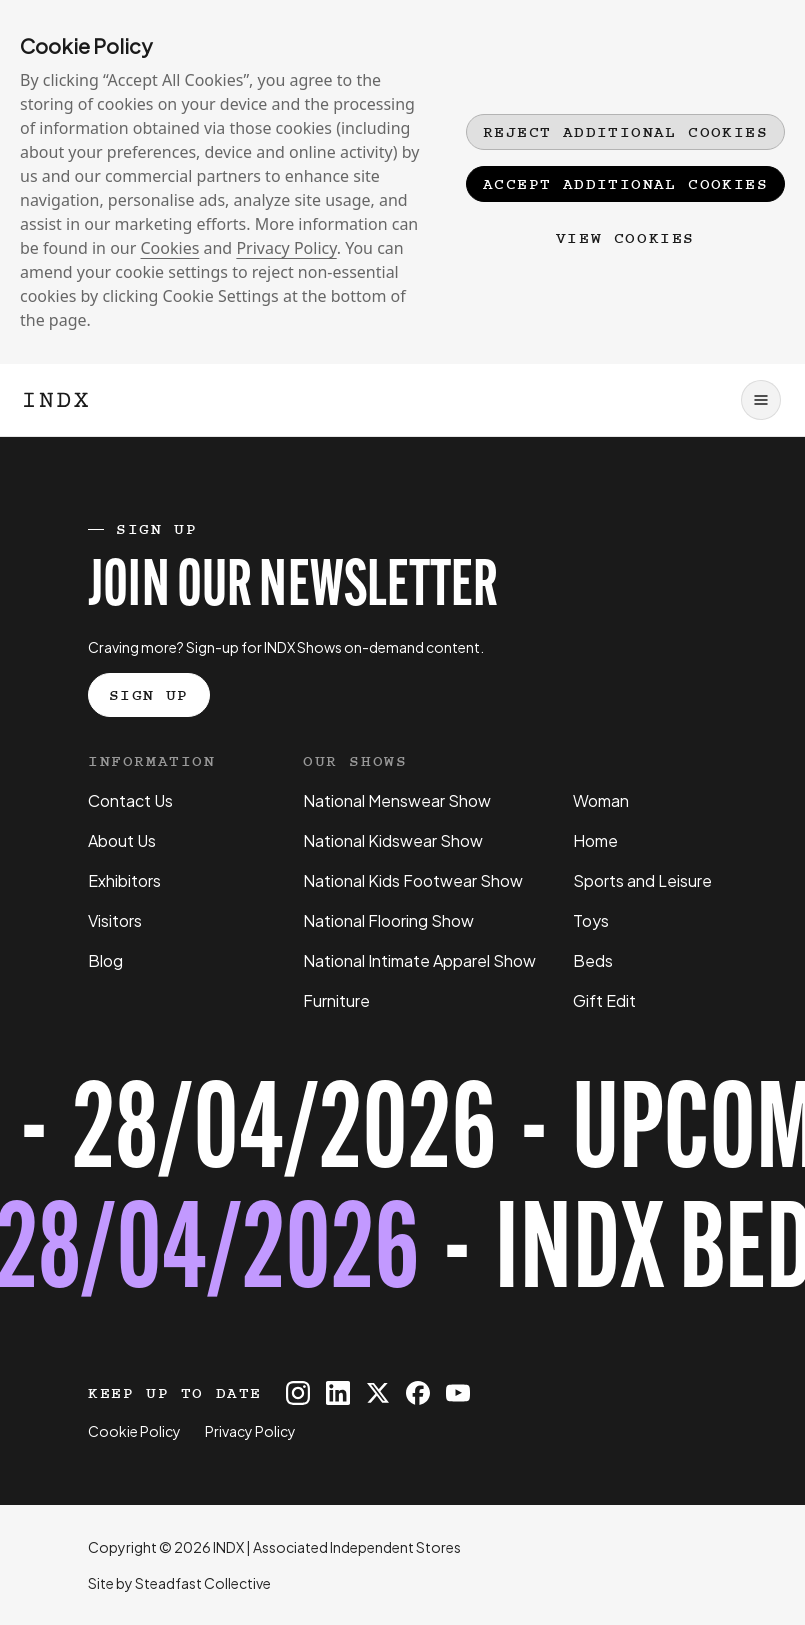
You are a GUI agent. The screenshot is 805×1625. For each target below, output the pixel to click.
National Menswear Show (397, 800)
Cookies (170, 248)
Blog (105, 960)
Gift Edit (604, 1000)
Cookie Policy (134, 1431)
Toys (591, 920)
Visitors (115, 920)
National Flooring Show (388, 920)
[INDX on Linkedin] (338, 1393)
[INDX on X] (378, 1393)
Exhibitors (124, 880)
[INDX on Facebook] (418, 1393)
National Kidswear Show (393, 840)
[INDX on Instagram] (298, 1393)
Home (595, 840)
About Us (122, 840)
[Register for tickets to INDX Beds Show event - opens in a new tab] (402, 1197)
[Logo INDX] (56, 400)
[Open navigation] (761, 400)
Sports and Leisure (642, 880)
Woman (601, 800)
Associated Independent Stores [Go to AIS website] (357, 1547)
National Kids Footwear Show (413, 880)
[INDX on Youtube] (458, 1393)
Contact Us (130, 800)
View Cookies (625, 238)
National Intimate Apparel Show (419, 960)
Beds (593, 960)
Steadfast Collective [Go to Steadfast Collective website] (203, 1583)
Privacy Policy (286, 248)
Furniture (336, 1000)
